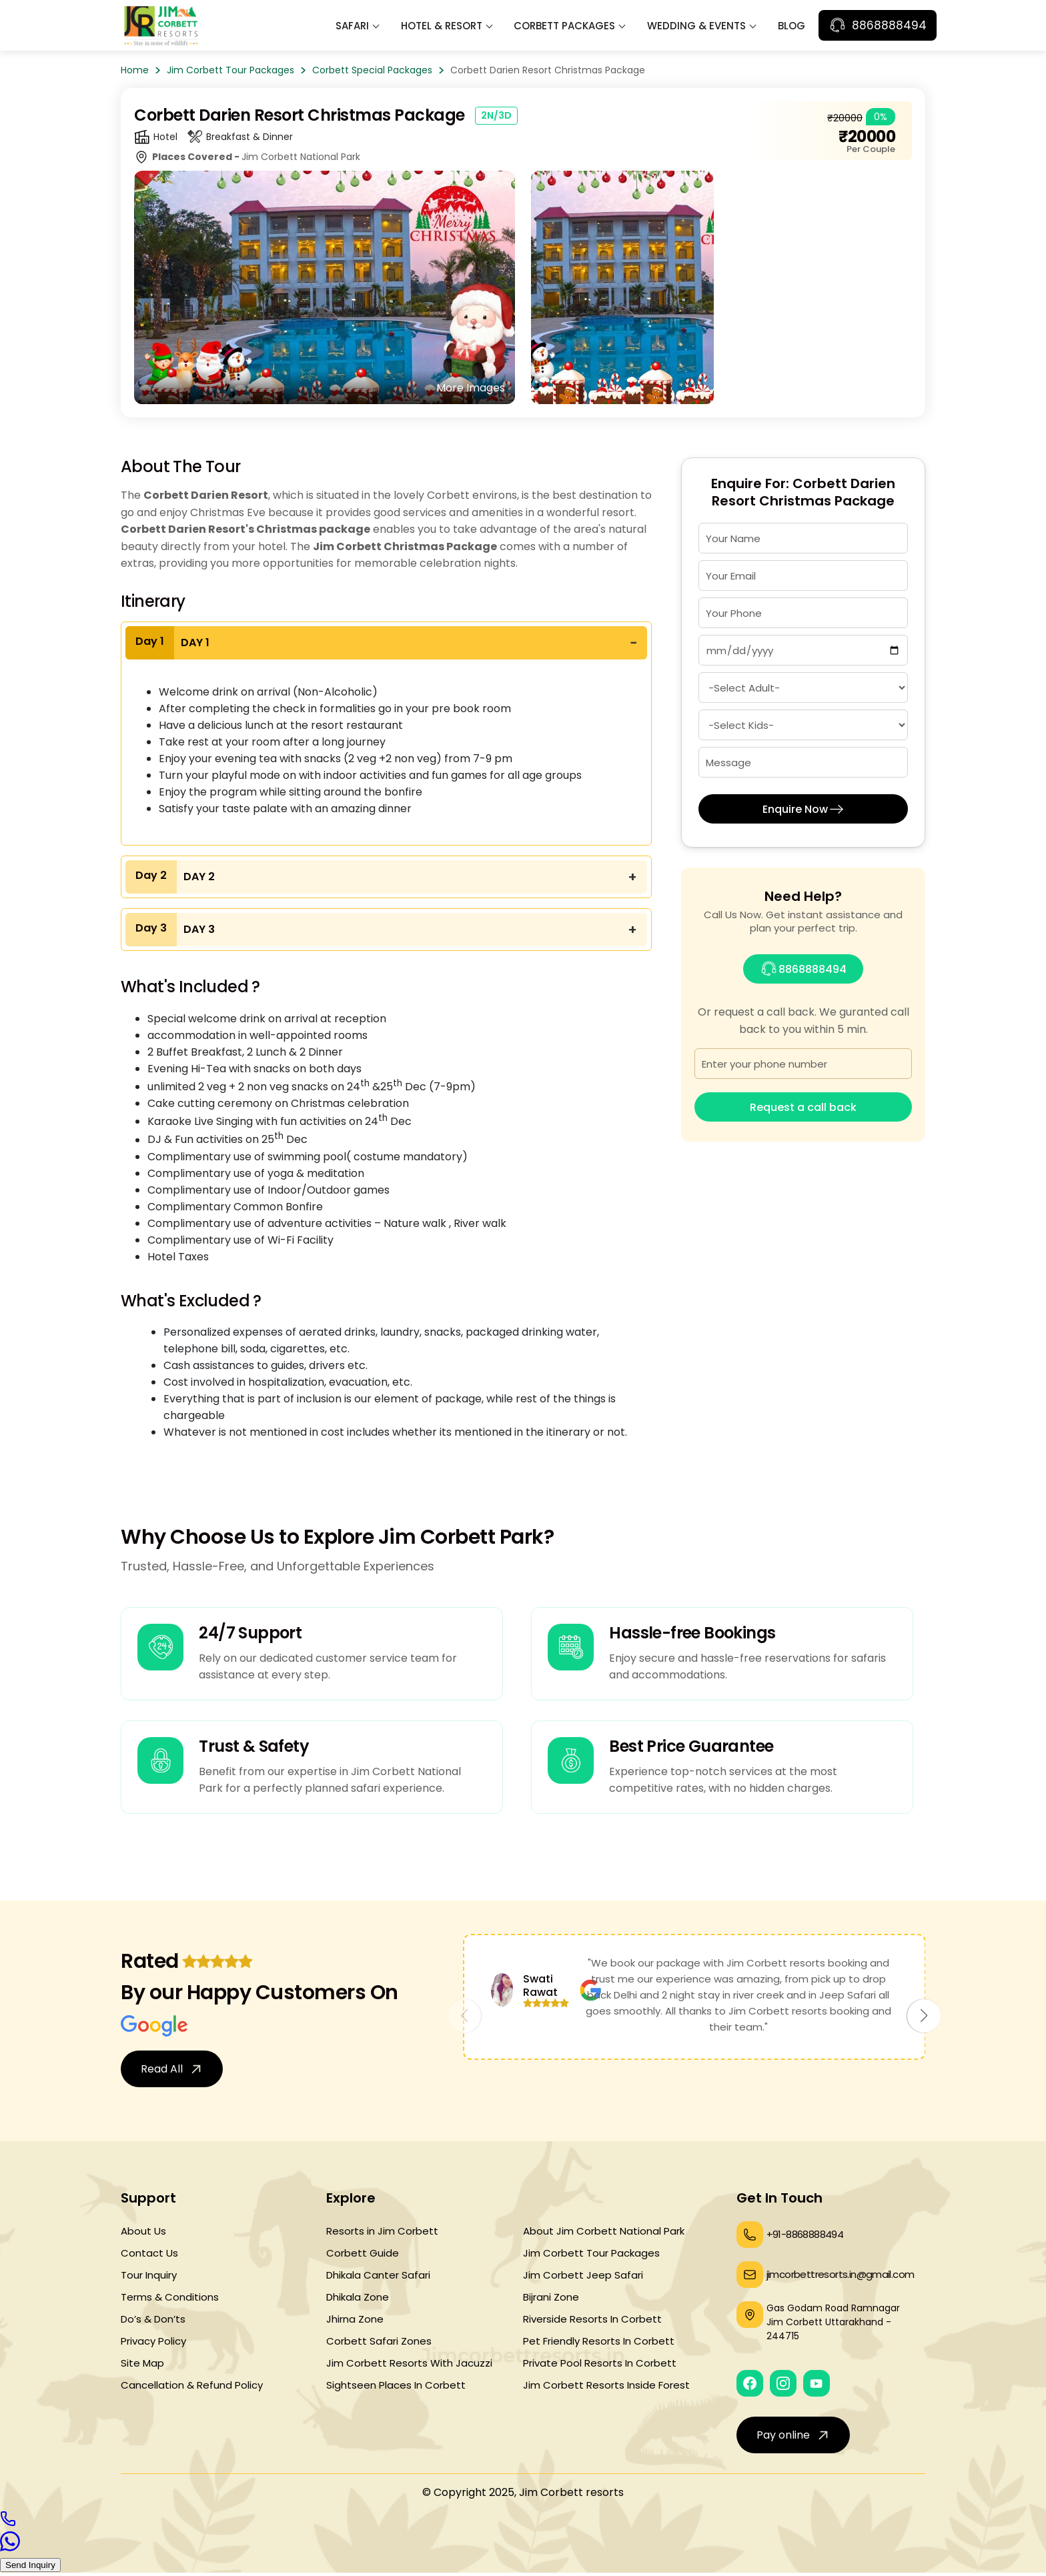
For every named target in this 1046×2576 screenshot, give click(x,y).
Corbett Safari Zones (379, 2344)
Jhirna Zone (355, 2322)
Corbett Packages (563, 26)
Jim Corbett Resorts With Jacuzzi (409, 2366)
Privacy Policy (153, 2344)
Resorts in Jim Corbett (382, 2234)
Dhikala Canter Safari (378, 2278)
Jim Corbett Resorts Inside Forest (606, 2388)
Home (135, 70)
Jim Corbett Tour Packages (230, 70)
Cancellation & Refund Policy (192, 2388)
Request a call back (803, 1107)
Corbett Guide (362, 2256)
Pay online (794, 2437)
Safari (352, 26)
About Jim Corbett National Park (603, 2234)
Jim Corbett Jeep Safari (583, 2278)
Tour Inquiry (149, 2278)
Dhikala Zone (357, 2300)
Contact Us (149, 2256)
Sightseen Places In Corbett (396, 2388)
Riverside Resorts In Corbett (592, 2322)
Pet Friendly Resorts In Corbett (598, 2344)
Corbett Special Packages (372, 70)
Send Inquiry (30, 2568)
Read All (173, 2072)
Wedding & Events (695, 26)
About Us (143, 2234)
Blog (789, 26)
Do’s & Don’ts (153, 2322)
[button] (924, 2018)
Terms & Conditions (170, 2300)
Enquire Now (795, 809)
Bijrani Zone (551, 2300)
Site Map (142, 2366)
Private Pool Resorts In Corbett (599, 2366)
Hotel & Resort (441, 26)
